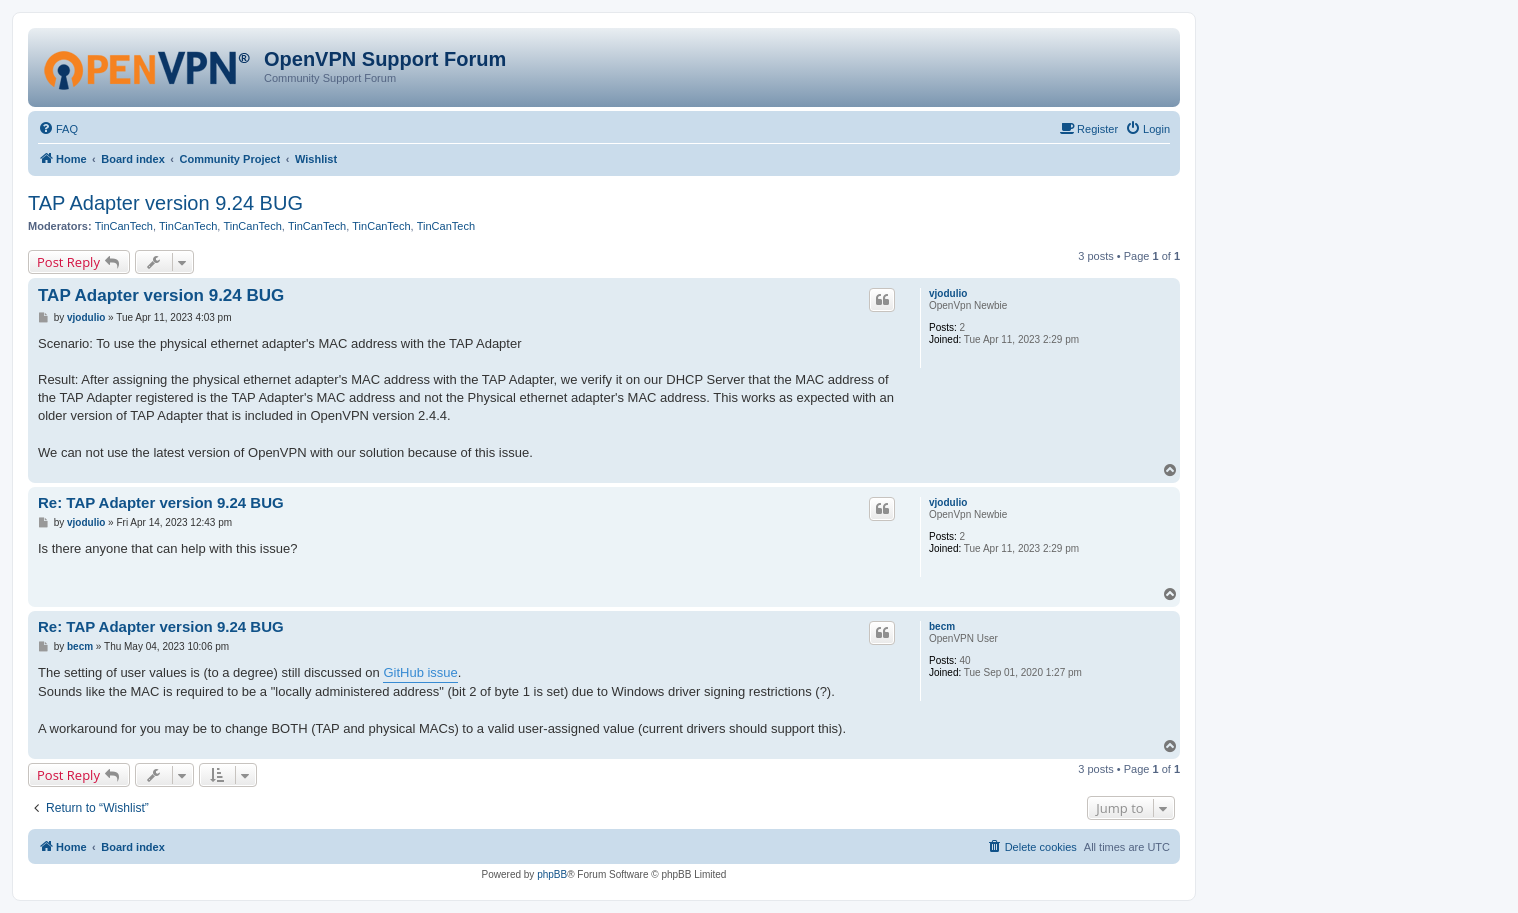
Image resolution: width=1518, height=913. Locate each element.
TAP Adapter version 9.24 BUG (165, 203)
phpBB (552, 874)
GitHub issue (420, 672)
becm (942, 626)
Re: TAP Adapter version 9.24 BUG (161, 502)
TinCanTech (124, 226)
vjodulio (948, 293)
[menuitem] (58, 129)
